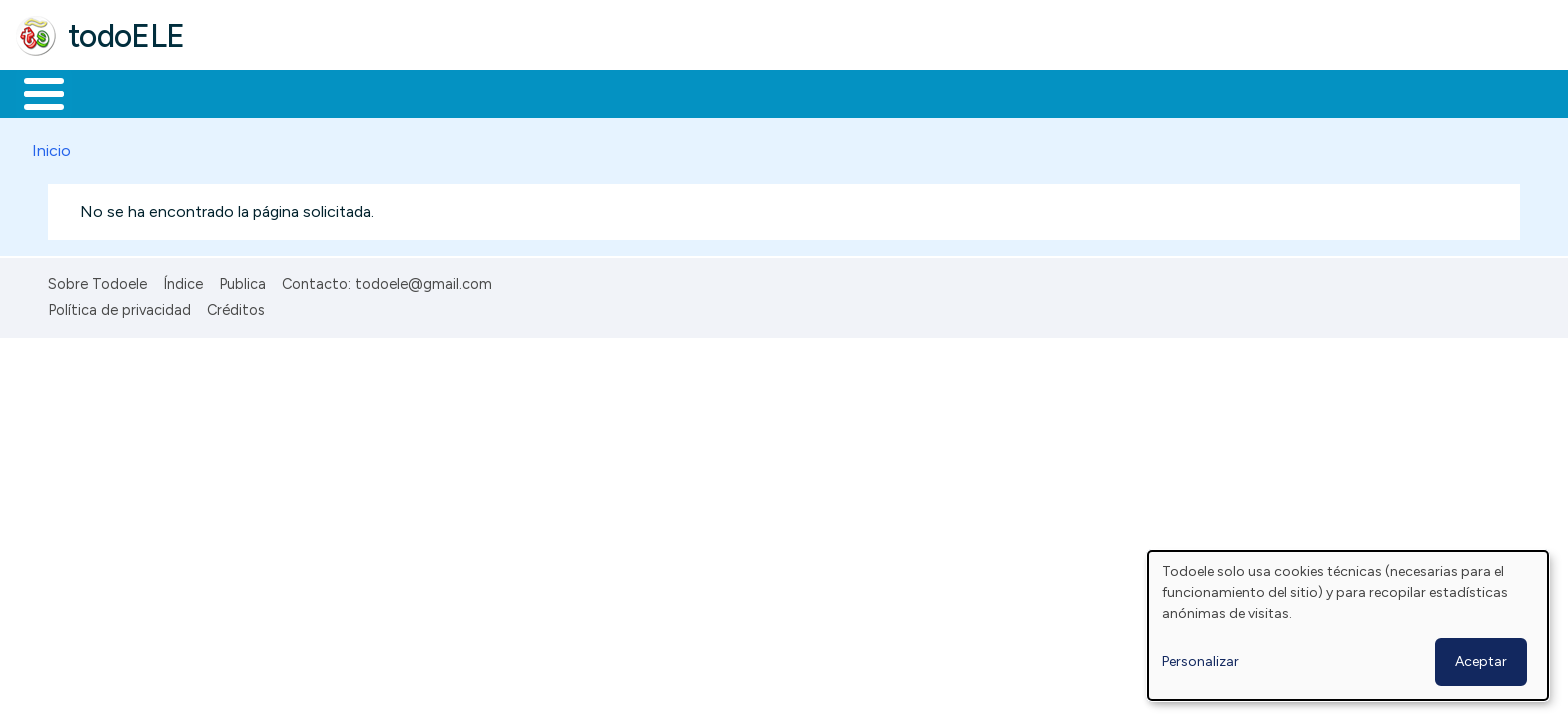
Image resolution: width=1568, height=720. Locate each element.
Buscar (821, 92)
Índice (183, 280)
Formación (241, 92)
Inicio (33, 92)
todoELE (126, 36)
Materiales (112, 92)
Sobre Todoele (97, 280)
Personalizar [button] (1200, 661)
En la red (472, 92)
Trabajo (360, 92)
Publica (242, 280)
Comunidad (731, 92)
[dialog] (1348, 625)
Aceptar (1481, 661)
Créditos (236, 307)
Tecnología (598, 92)
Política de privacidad (119, 307)
